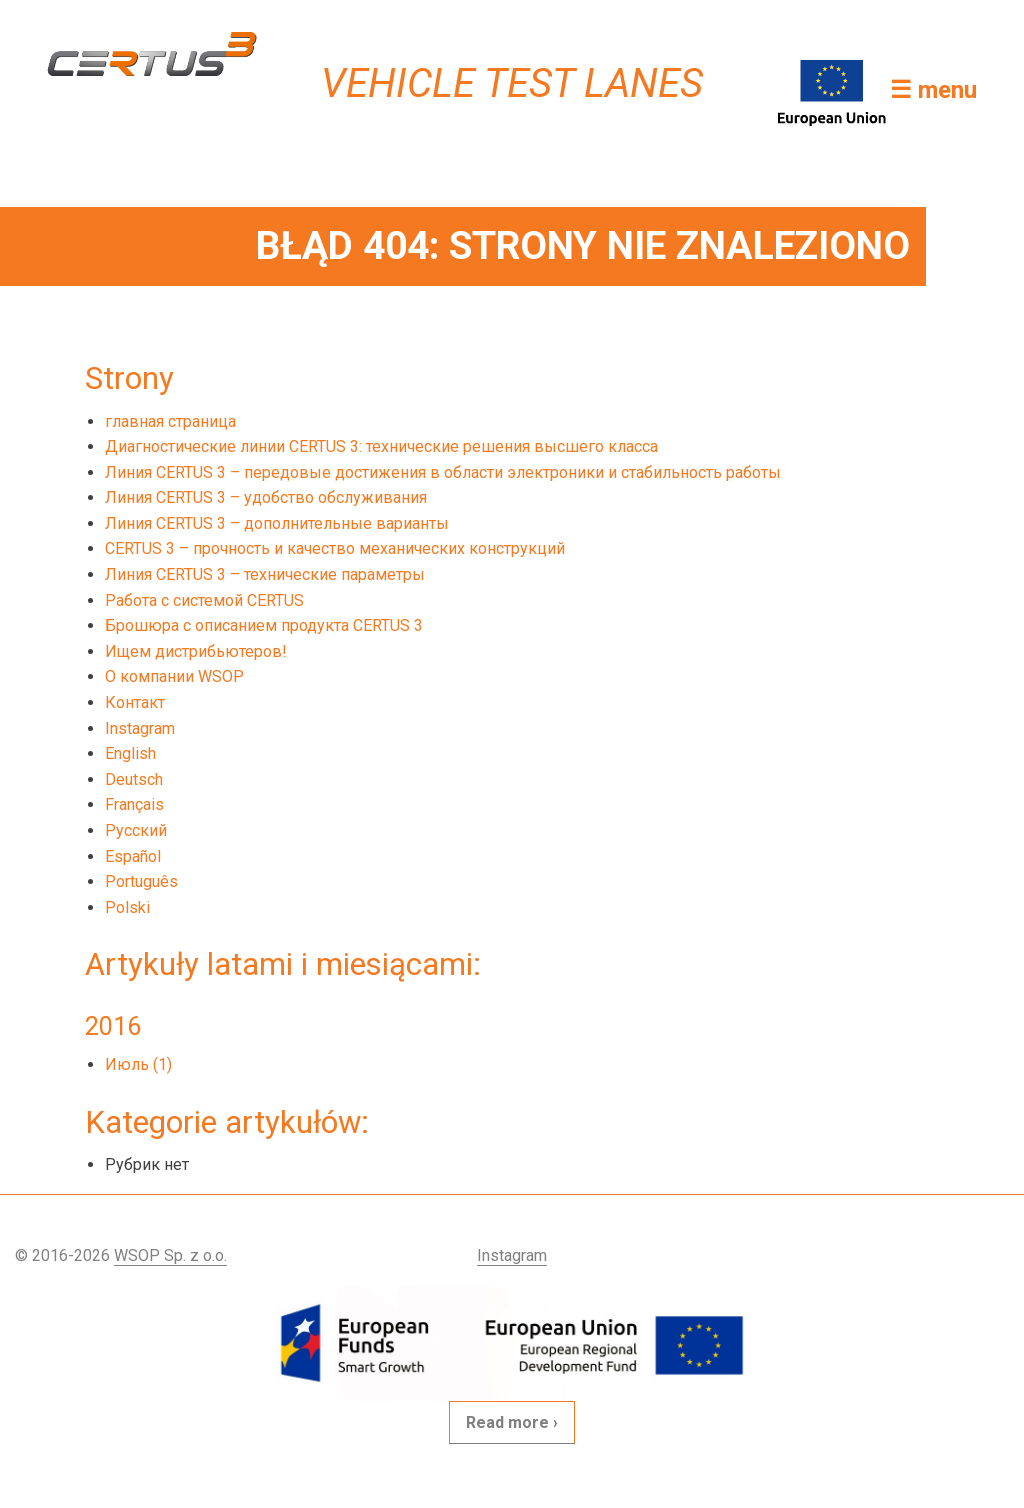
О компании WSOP (174, 676)
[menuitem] (564, 754)
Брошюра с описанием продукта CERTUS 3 (264, 625)
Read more (507, 1422)
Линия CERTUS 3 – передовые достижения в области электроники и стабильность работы (443, 472)
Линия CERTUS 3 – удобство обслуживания (266, 497)
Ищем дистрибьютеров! (196, 651)
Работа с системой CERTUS (204, 600)
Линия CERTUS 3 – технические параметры (265, 574)
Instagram (140, 728)
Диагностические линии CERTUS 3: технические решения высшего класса (381, 446)
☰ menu (933, 90)
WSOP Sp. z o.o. (170, 1255)
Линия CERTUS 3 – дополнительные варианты (277, 523)
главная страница (170, 421)
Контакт (135, 702)
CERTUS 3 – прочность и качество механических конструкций (335, 548)
